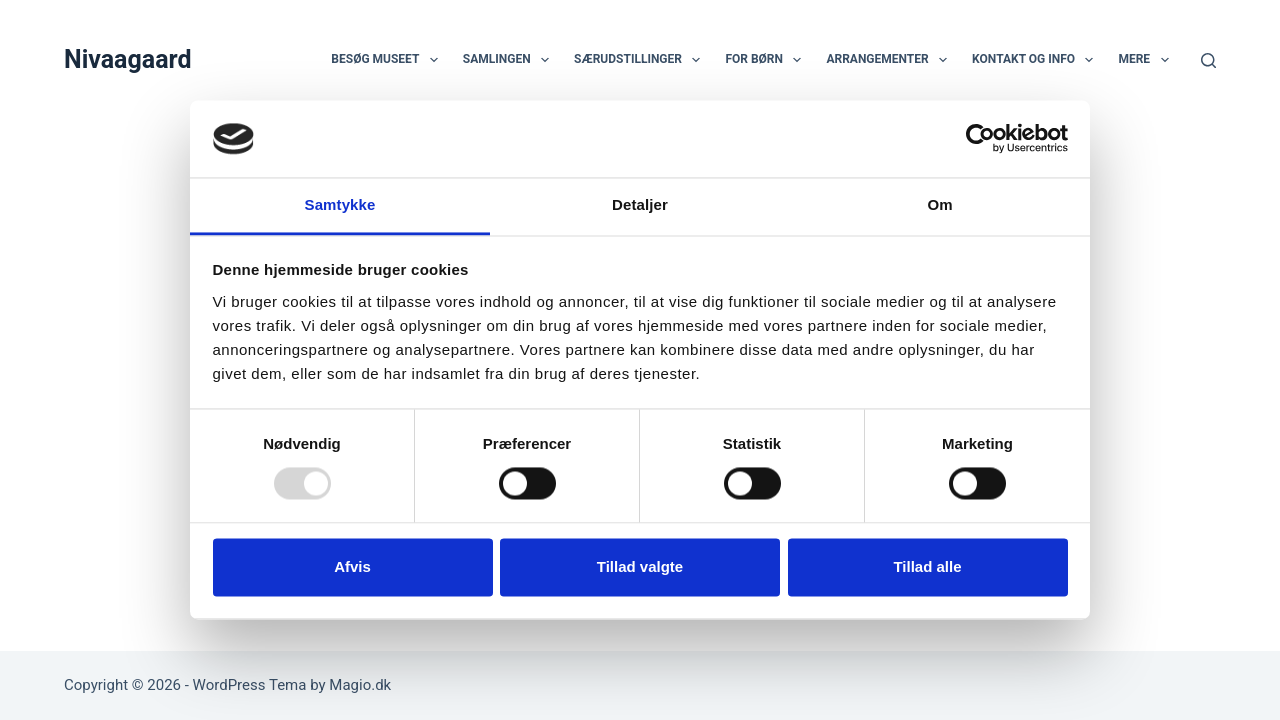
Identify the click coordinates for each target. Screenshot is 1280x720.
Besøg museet (388, 60)
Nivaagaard (128, 59)
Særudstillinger (641, 60)
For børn (767, 60)
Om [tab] (939, 204)
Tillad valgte (640, 566)
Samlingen (510, 60)
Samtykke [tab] (340, 204)
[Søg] (1208, 60)
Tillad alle (927, 566)
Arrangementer (890, 60)
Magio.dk (360, 685)
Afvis (352, 566)
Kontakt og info (1036, 60)
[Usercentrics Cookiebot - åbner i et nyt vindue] (980, 139)
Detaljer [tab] (640, 204)
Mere (1147, 60)
